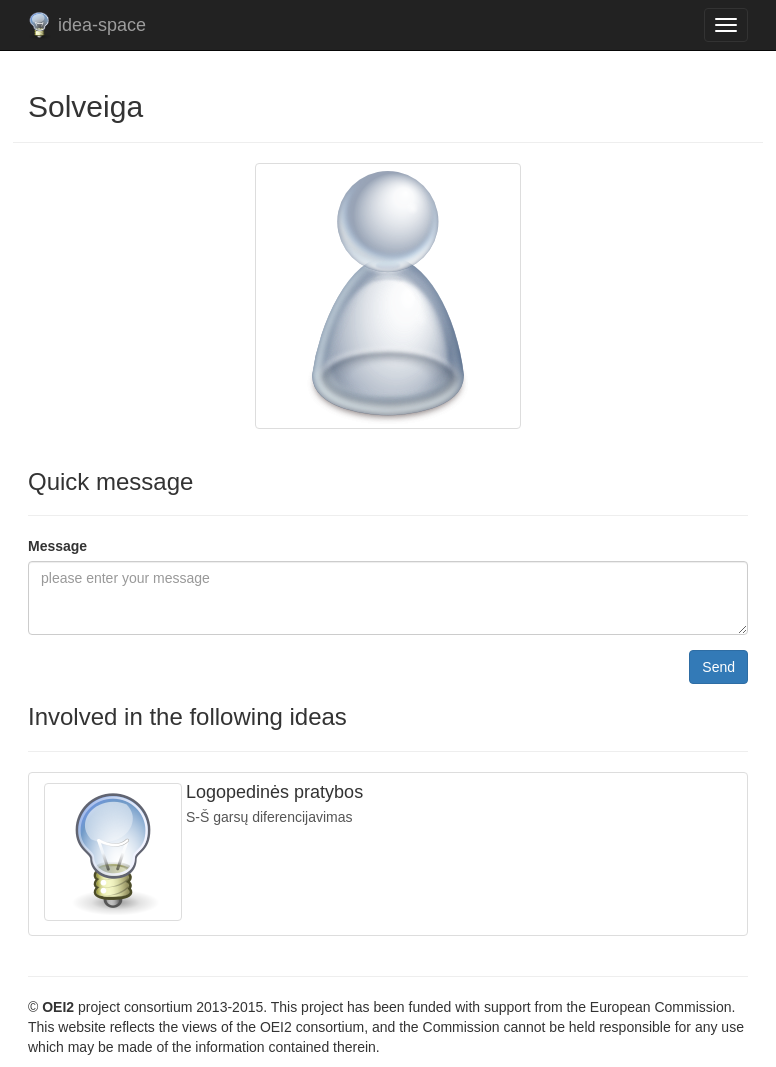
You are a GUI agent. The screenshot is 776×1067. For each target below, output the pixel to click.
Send (718, 667)
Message (57, 546)
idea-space (102, 25)
